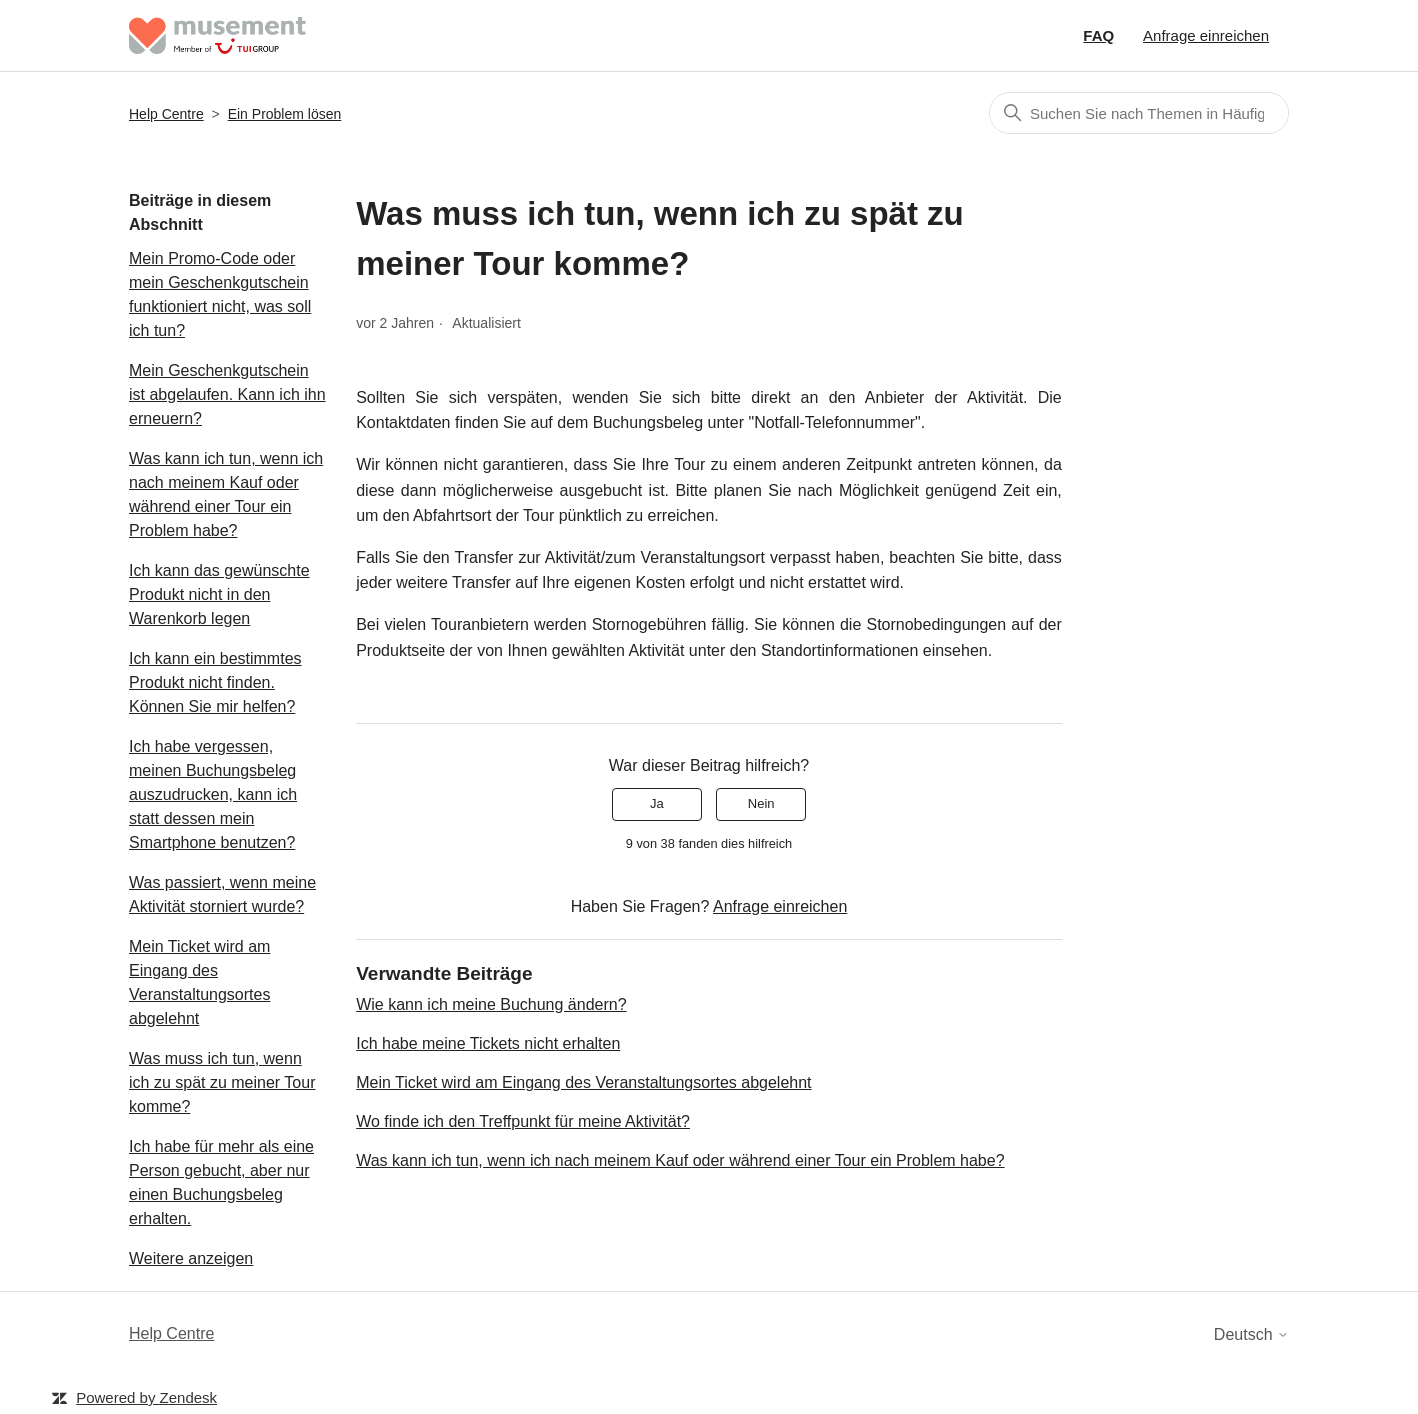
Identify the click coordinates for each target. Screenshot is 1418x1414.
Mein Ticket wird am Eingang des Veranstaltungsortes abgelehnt (199, 982)
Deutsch (1251, 1334)
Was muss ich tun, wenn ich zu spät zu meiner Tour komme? (222, 1082)
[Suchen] (1139, 113)
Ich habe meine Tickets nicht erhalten (488, 1043)
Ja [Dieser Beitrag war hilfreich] (657, 803)
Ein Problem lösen (285, 114)
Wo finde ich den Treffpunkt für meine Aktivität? (523, 1121)
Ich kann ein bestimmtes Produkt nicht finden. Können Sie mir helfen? (215, 682)
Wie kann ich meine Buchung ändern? (491, 1004)
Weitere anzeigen (191, 1258)
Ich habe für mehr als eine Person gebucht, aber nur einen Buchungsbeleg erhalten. (221, 1182)
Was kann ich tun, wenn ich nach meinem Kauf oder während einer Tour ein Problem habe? (226, 494)
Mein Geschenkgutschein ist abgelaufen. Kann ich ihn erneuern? (227, 394)
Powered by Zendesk (146, 1397)
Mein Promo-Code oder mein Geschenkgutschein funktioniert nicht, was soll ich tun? (220, 294)
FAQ (1098, 35)
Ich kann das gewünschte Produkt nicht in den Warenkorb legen (219, 594)
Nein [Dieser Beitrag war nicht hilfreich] (761, 803)
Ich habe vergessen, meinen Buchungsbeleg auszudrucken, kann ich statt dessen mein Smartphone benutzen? (213, 794)
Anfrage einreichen (1206, 35)
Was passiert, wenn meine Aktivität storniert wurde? (222, 894)
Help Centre (166, 114)
